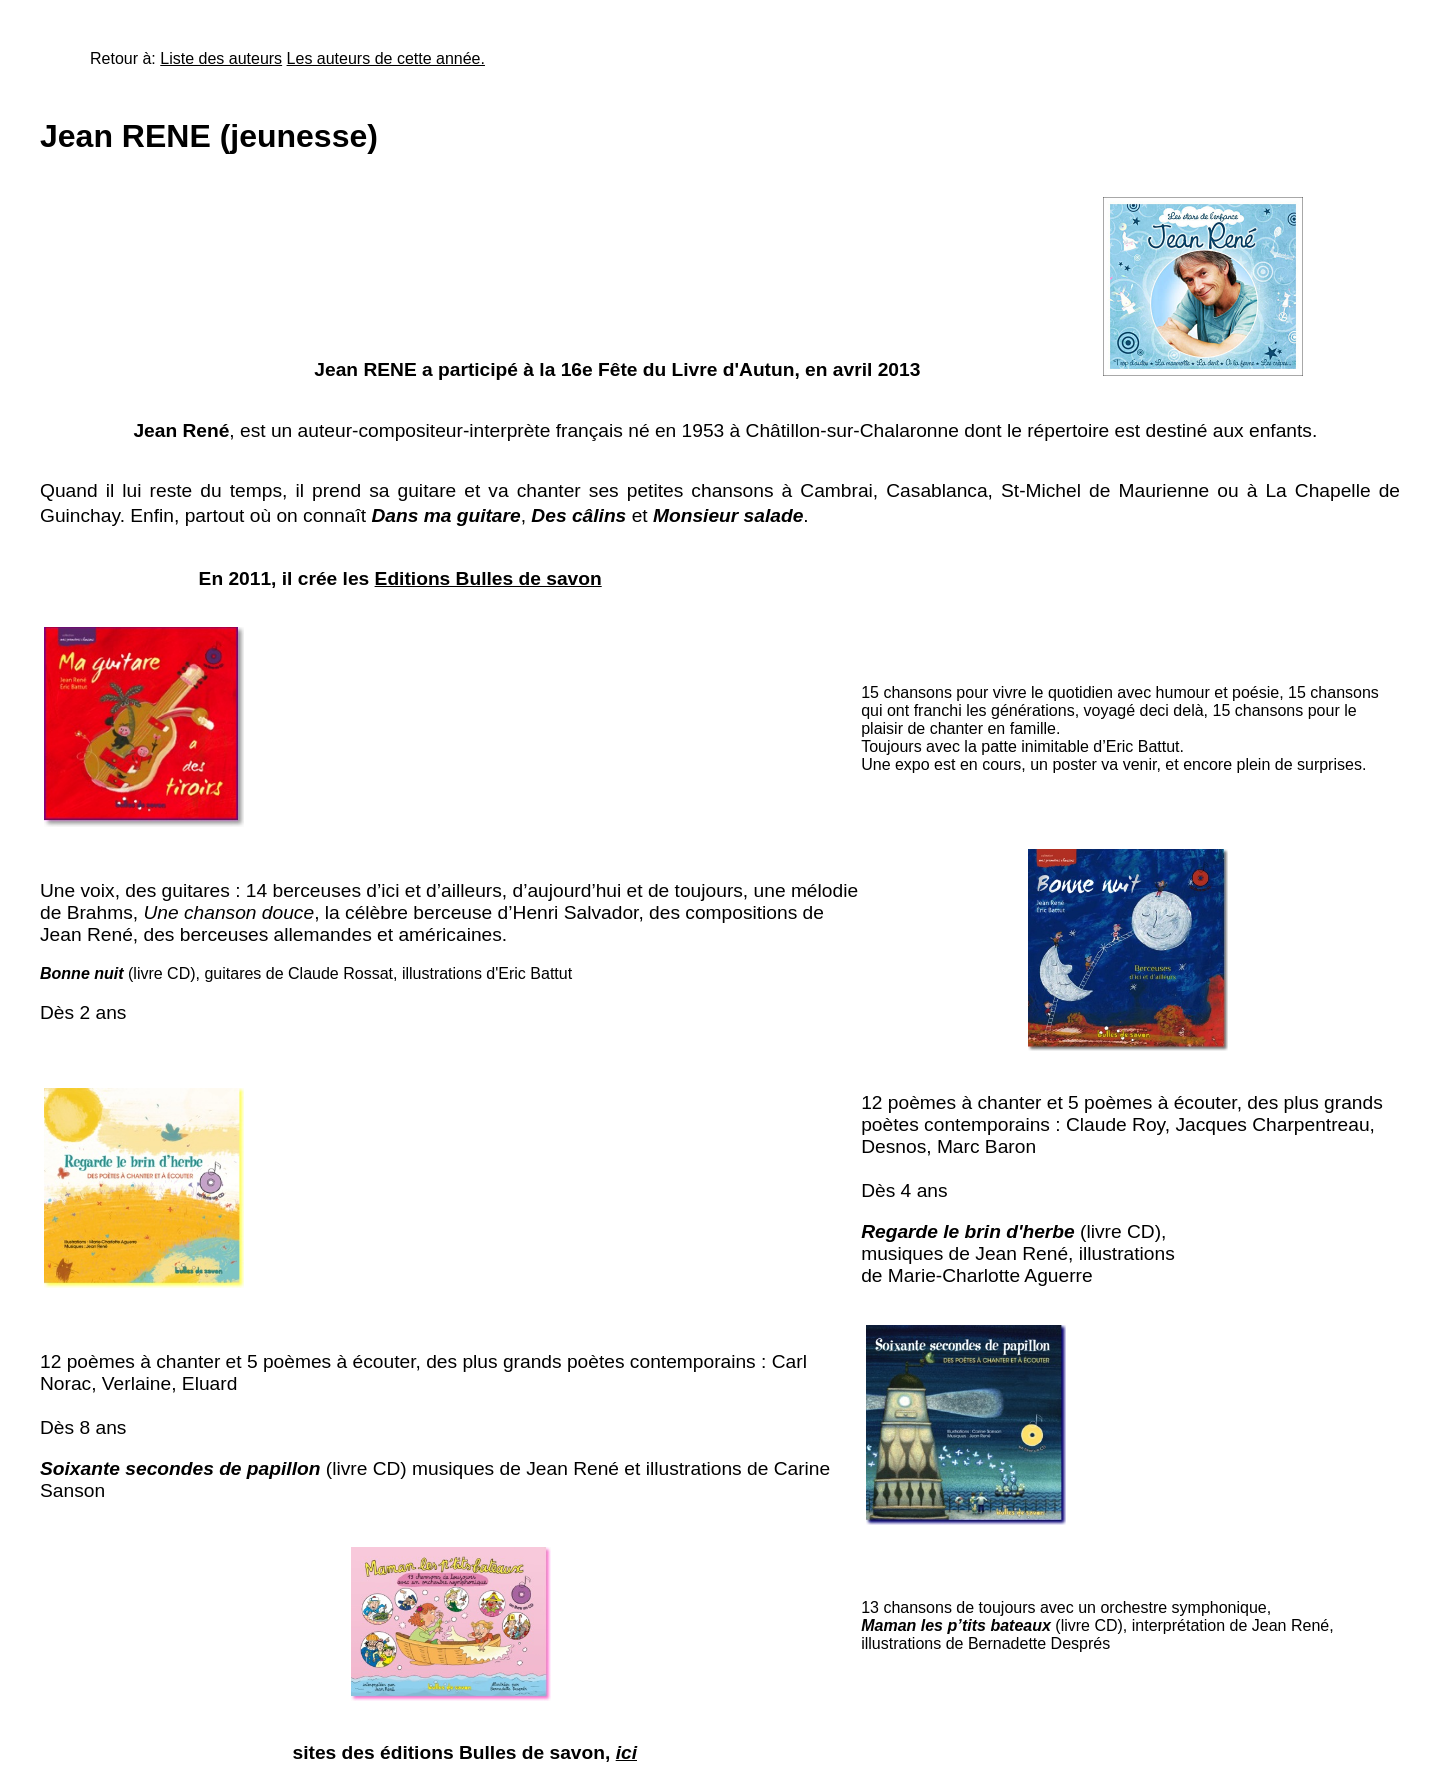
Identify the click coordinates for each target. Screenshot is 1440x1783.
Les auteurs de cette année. (386, 58)
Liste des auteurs (221, 58)
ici (626, 1752)
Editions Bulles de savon (488, 578)
